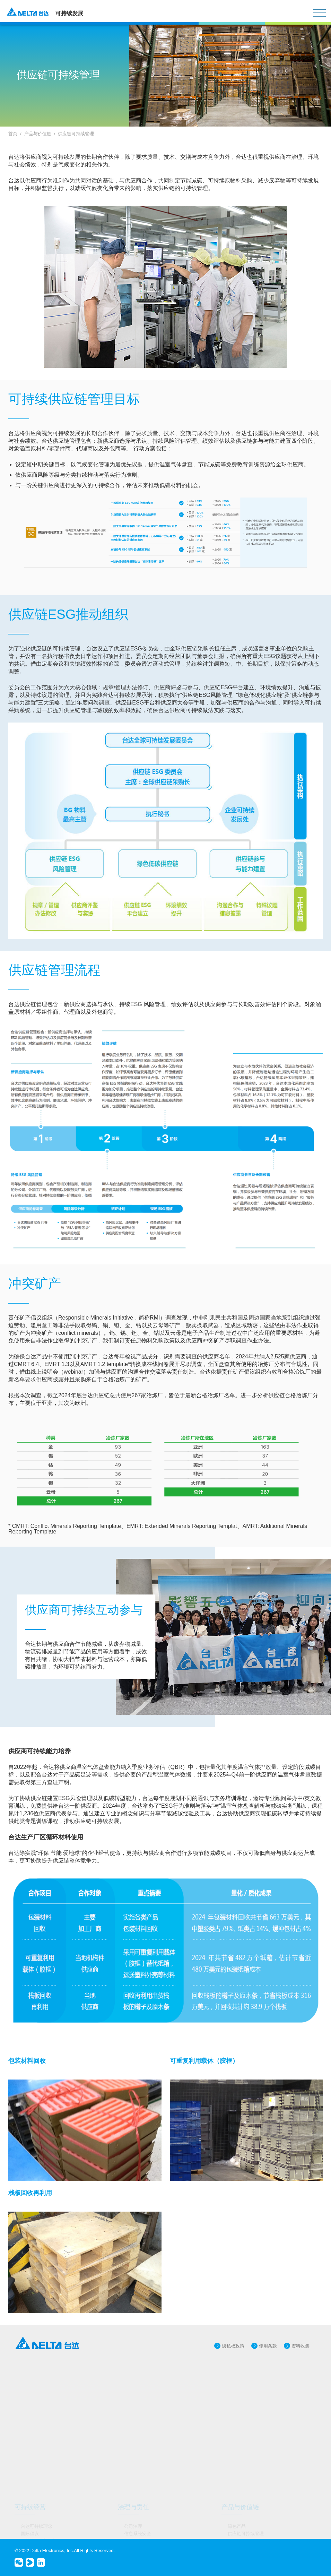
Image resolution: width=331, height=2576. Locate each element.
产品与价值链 (37, 133)
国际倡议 (30, 2397)
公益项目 (237, 2471)
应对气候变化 (34, 2463)
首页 (12, 133)
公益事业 (237, 2463)
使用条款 (268, 2346)
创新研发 (133, 2404)
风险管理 (133, 2418)
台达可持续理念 (36, 2389)
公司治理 (133, 2389)
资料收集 (300, 2346)
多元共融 (133, 2463)
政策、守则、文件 (39, 2516)
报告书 (27, 2523)
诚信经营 (133, 2426)
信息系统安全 (137, 2397)
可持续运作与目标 (39, 2404)
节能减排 (30, 2471)
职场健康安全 (137, 2471)
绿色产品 (237, 2389)
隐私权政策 (233, 2346)
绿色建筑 (30, 2478)
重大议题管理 (34, 2411)
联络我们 (30, 2530)
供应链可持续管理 (76, 133)
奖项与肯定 (32, 2418)
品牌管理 (133, 2411)
